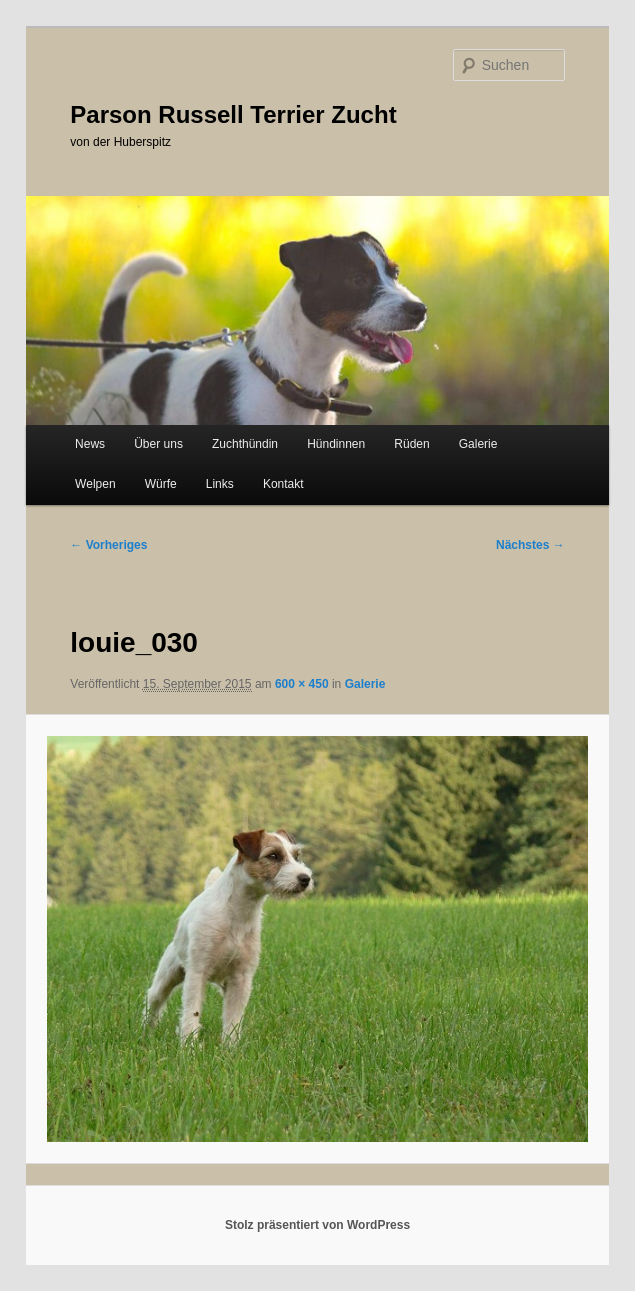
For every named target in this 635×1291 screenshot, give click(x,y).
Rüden (411, 444)
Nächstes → (530, 545)
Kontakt (283, 484)
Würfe (161, 484)
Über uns (158, 444)
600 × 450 (302, 684)
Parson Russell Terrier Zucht (233, 114)
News (90, 444)
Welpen (95, 484)
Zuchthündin (245, 444)
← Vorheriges (108, 545)
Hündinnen (336, 444)
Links (220, 484)
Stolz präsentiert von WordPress (317, 1225)
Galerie (478, 444)
